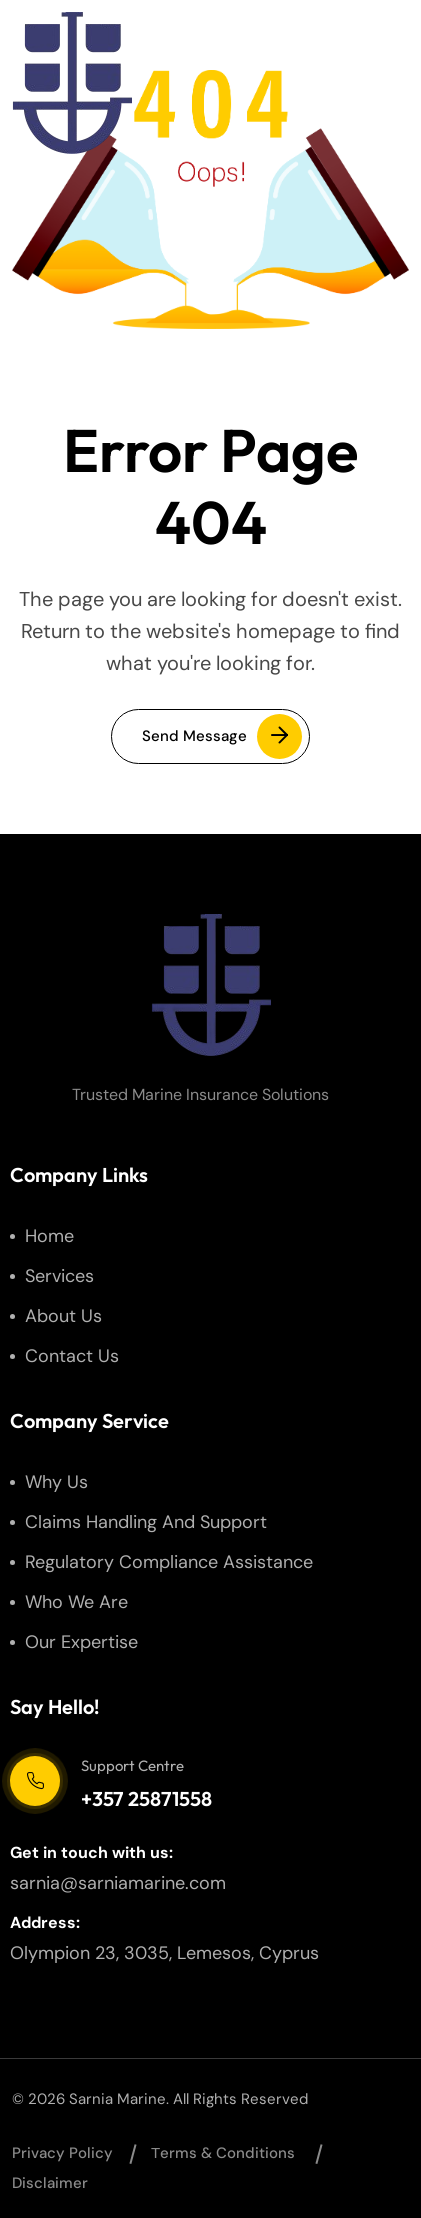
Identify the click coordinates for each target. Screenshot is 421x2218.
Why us (56, 1482)
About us (63, 1316)
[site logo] (72, 83)
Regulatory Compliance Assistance (169, 1562)
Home (49, 1236)
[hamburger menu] (372, 83)
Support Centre (132, 1765)
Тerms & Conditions (223, 2153)
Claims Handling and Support (146, 1522)
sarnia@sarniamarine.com (118, 1883)
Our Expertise (81, 1642)
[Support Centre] (35, 1781)
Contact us (72, 1356)
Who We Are (76, 1602)
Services (59, 1276)
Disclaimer (50, 2183)
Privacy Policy (62, 2153)
